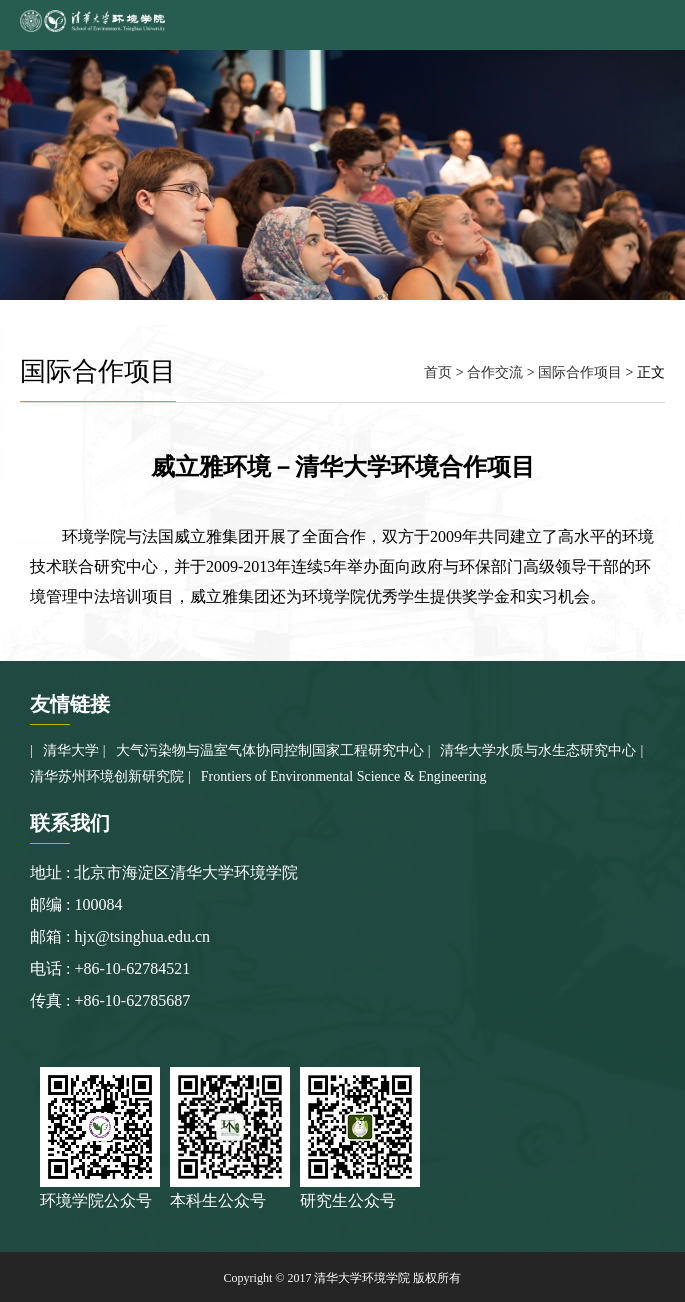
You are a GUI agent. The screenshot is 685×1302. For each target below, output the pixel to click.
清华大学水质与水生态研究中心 (538, 750)
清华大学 (71, 750)
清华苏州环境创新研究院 (107, 776)
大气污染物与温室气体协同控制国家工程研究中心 (270, 750)
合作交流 (495, 372)
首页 (438, 372)
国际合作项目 (580, 372)
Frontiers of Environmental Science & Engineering (344, 776)
